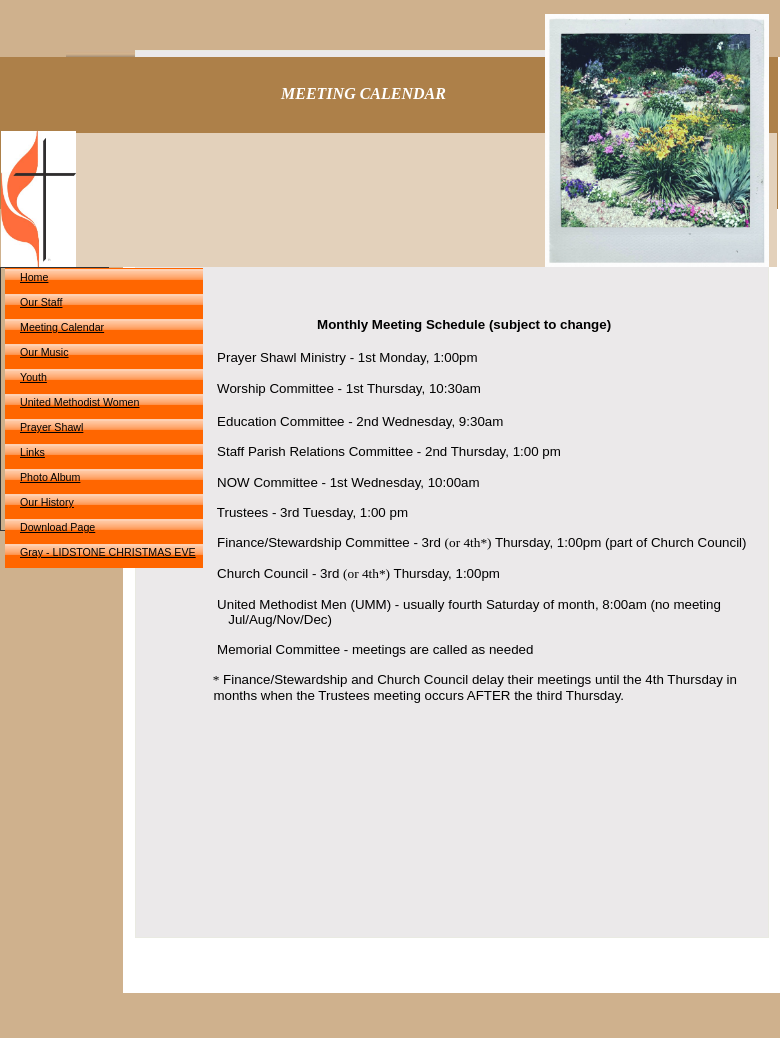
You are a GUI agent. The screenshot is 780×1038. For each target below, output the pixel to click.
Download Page (57, 527)
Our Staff (41, 302)
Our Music (44, 352)
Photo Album (50, 477)
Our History (47, 502)
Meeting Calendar (62, 327)
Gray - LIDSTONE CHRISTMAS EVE (108, 552)
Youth (33, 377)
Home (34, 277)
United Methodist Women (79, 402)
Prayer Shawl (51, 427)
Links (32, 452)
